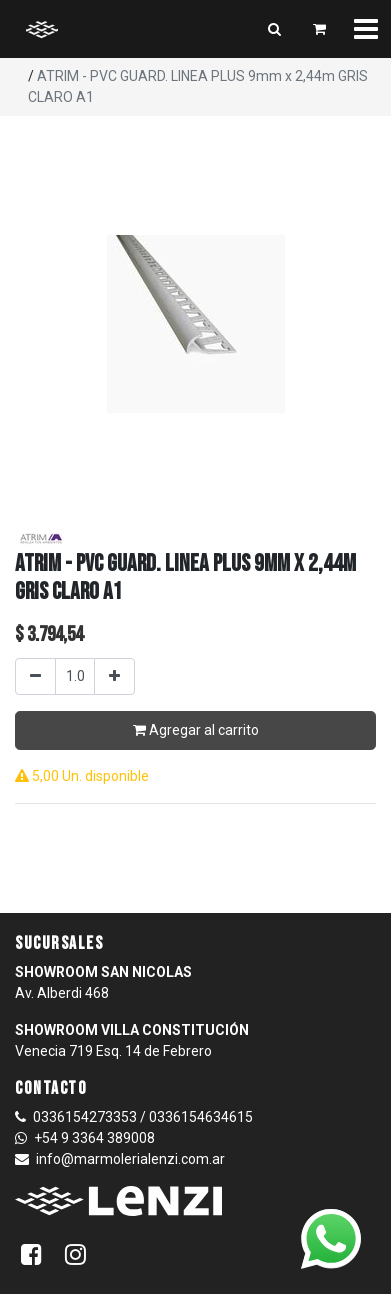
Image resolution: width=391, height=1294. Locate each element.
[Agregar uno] (114, 676)
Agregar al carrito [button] (196, 730)
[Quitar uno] (35, 676)
